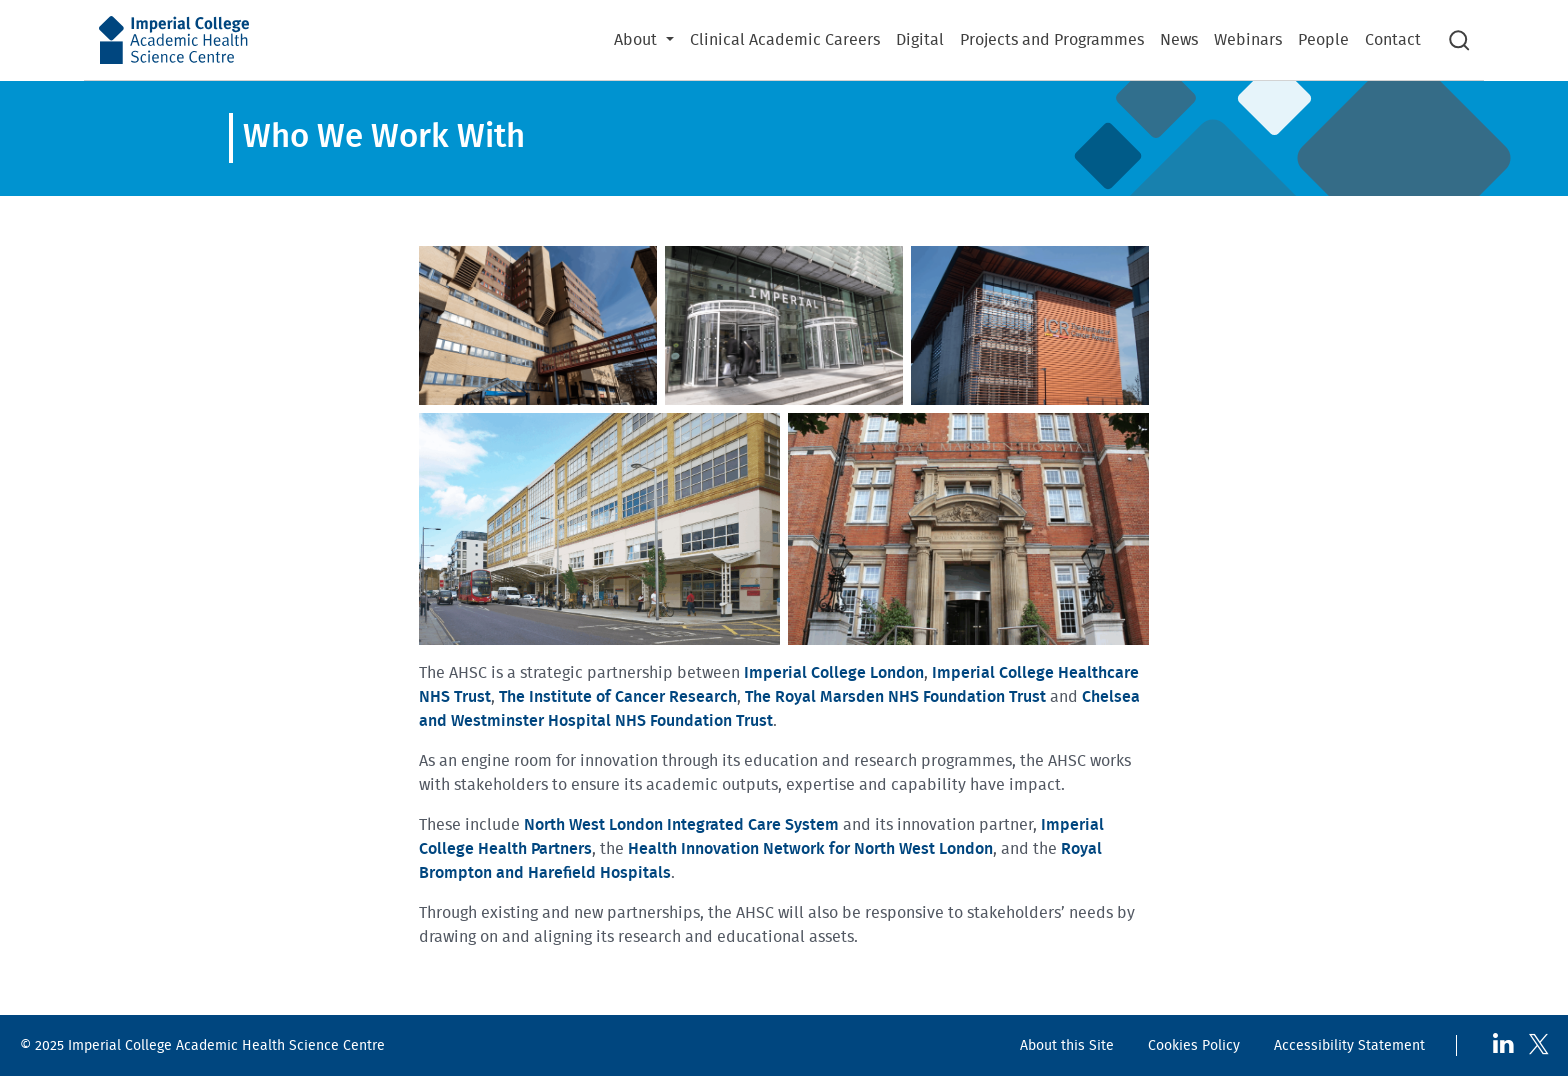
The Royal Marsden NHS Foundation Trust (895, 697)
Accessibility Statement (1349, 1045)
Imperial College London (834, 673)
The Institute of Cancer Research (618, 697)
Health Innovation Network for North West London (810, 849)
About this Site (1067, 1045)
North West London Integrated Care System (681, 825)
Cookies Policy (1194, 1045)
